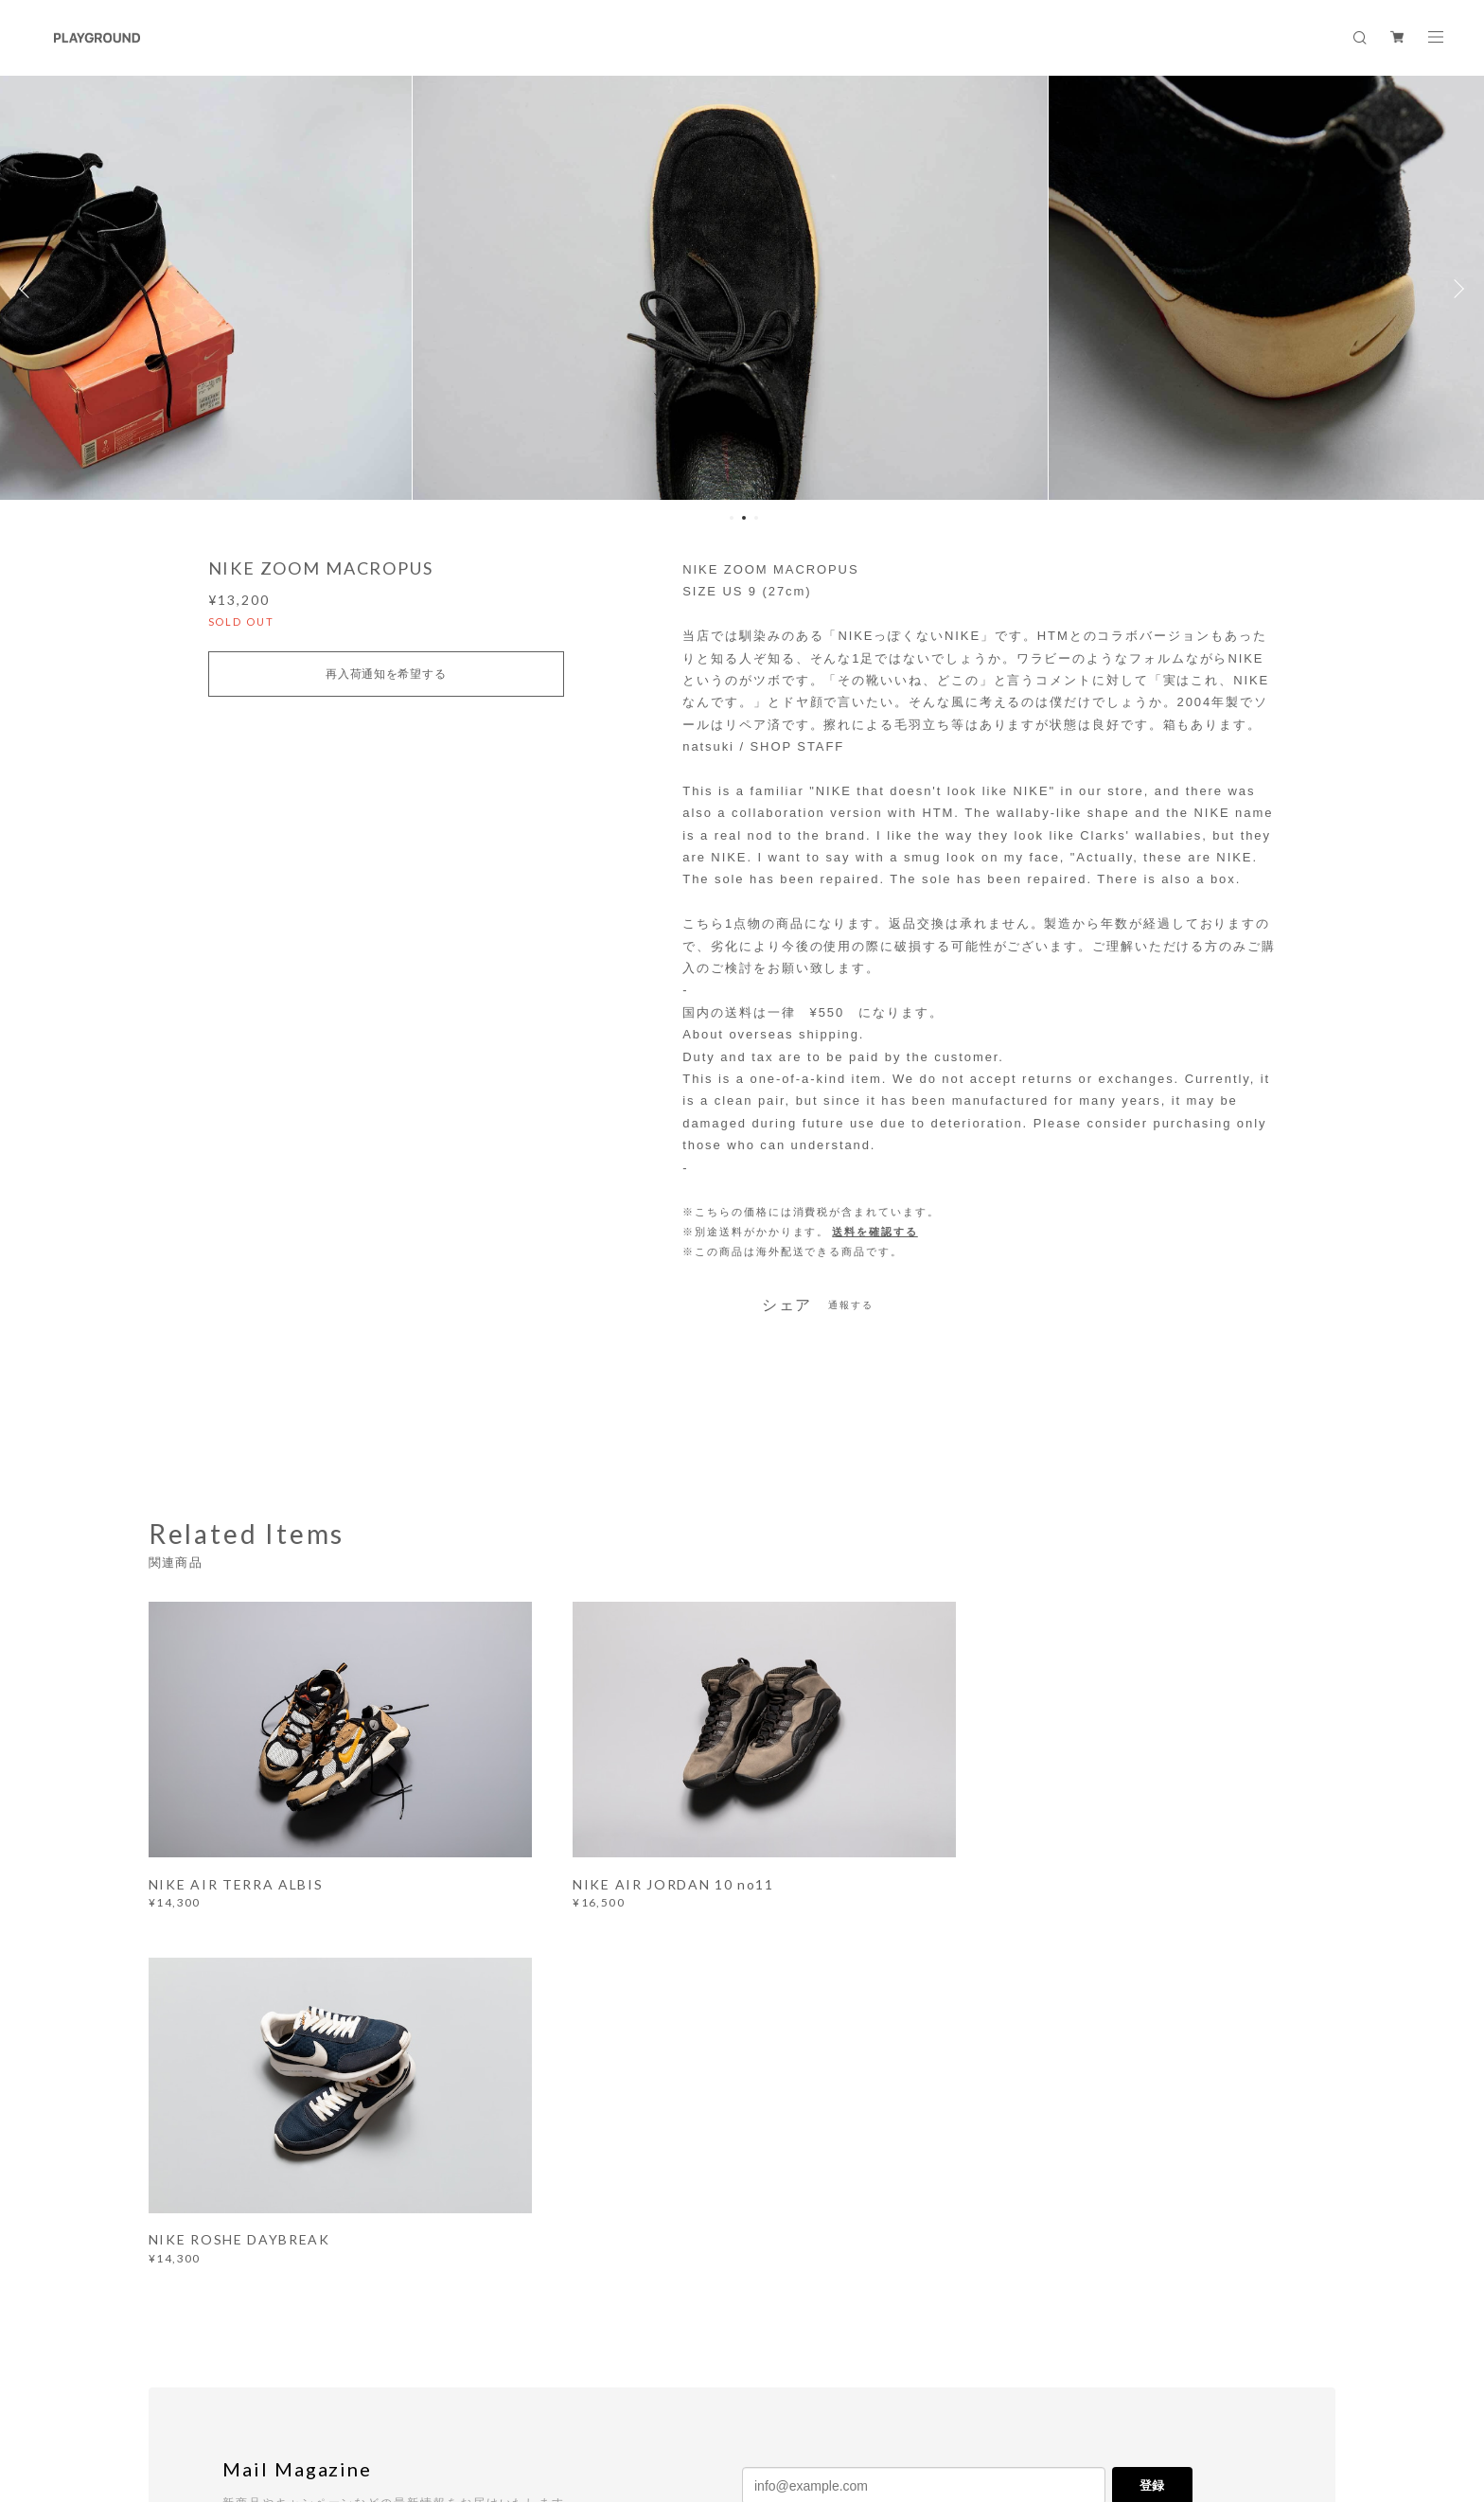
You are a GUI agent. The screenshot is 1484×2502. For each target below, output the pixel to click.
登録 (1152, 2118)
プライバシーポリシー (304, 2385)
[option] (742, 289)
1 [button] (731, 518)
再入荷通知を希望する (386, 674)
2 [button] (744, 518)
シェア (787, 1305)
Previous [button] (28, 288)
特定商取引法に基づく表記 (448, 2385)
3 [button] (756, 518)
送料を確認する (874, 1231)
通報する (851, 1305)
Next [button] (1455, 288)
